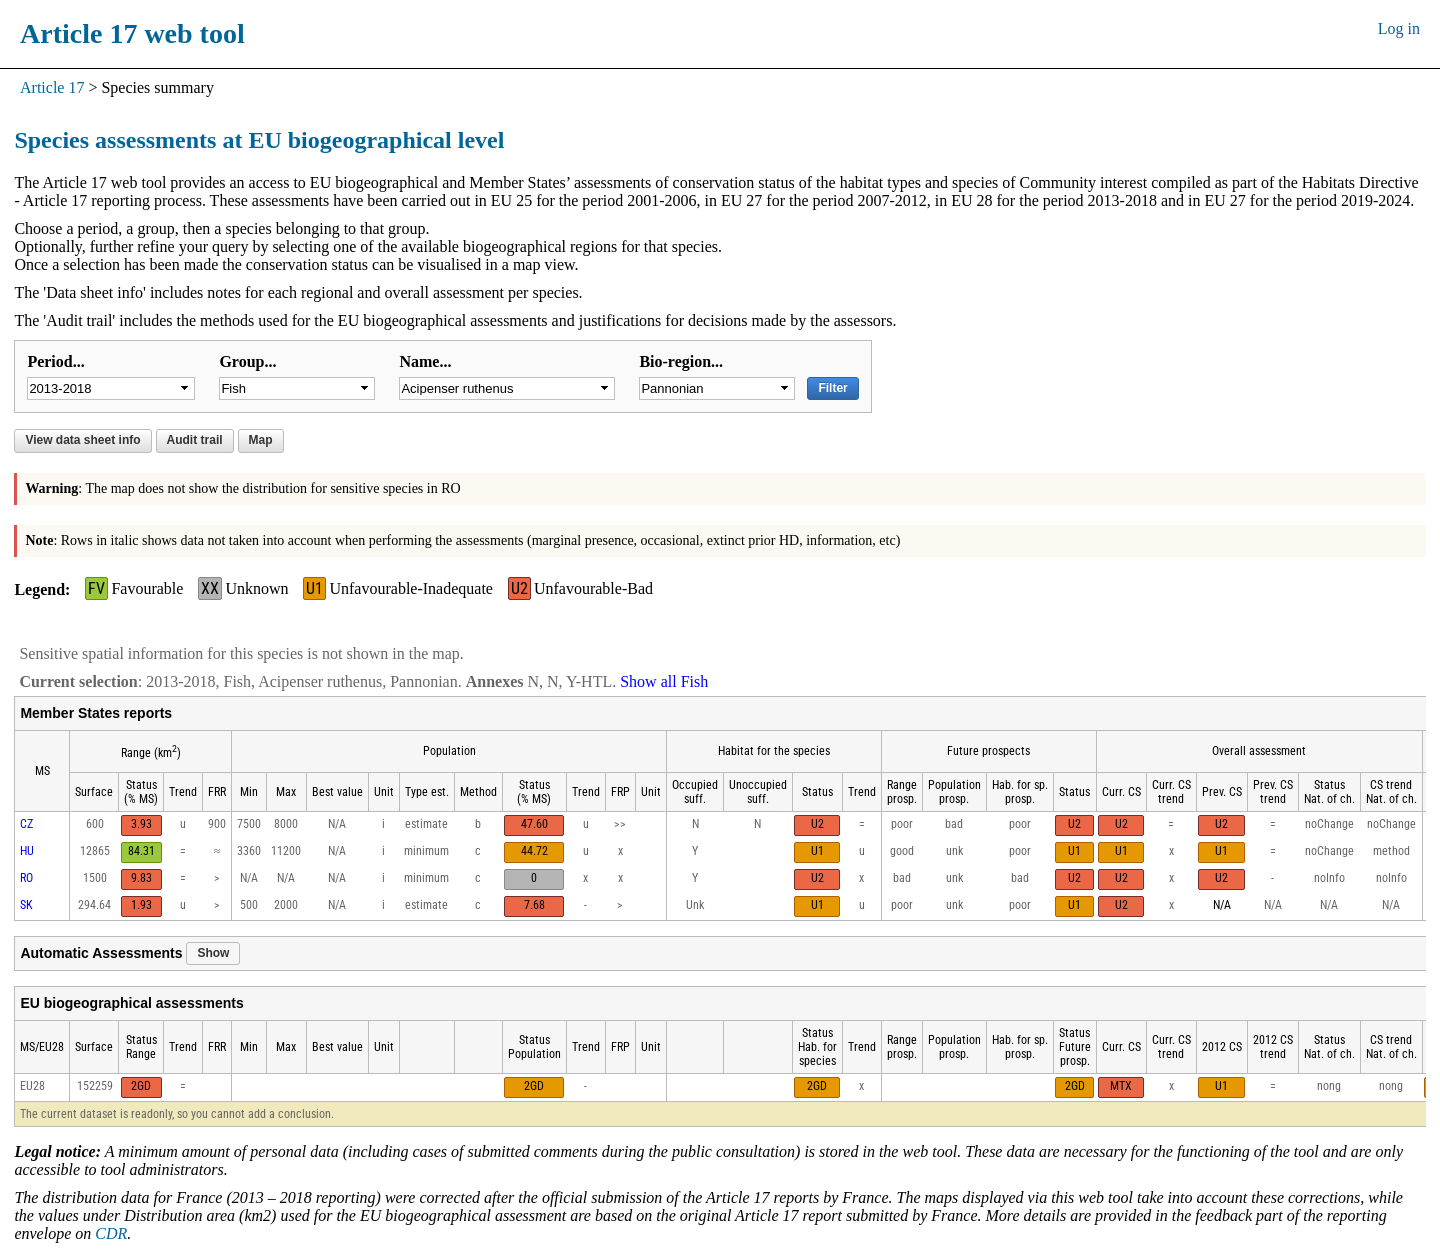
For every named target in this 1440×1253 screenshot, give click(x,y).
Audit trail (195, 440)
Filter (832, 388)
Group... (247, 361)
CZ (26, 824)
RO (26, 878)
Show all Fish (664, 681)
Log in (1399, 28)
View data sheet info (82, 440)
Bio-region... (681, 361)
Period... (55, 361)
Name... (425, 361)
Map (261, 440)
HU (27, 851)
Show (213, 953)
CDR (111, 1233)
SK (26, 905)
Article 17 (52, 87)
